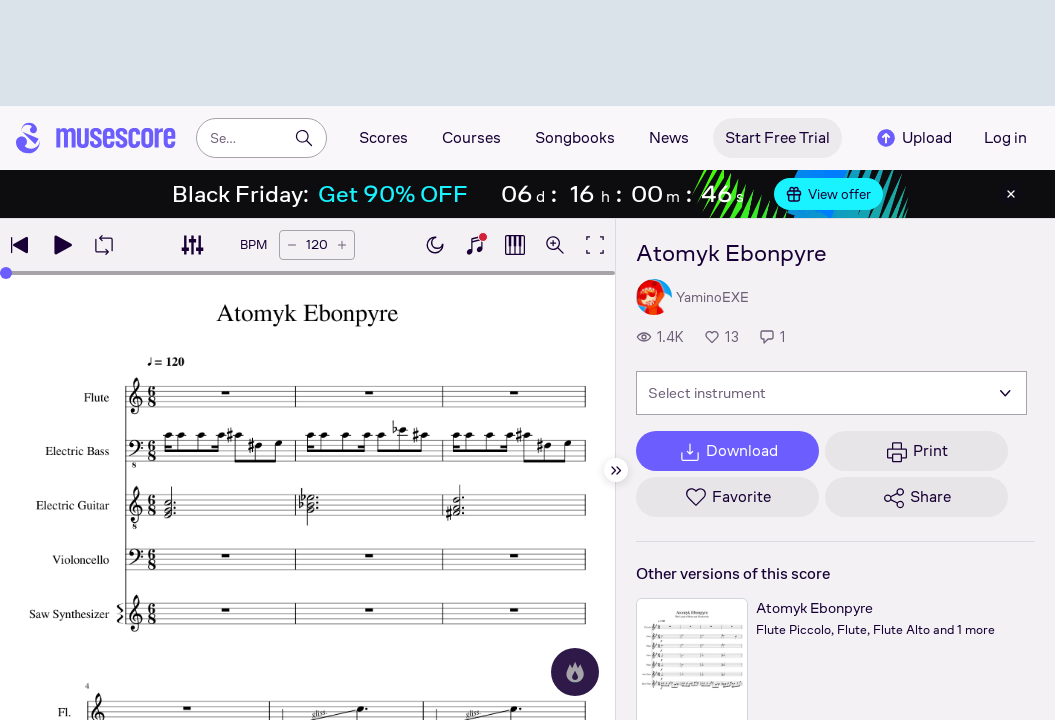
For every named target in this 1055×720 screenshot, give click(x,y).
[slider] (6, 273)
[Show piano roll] (515, 245)
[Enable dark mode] (435, 245)
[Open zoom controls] (555, 245)
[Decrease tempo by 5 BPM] (292, 245)
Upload (913, 138)
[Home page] (96, 138)
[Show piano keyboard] (475, 245)
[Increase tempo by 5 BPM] (342, 245)
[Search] (304, 138)
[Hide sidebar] (616, 470)
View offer (828, 194)
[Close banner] (1011, 194)
